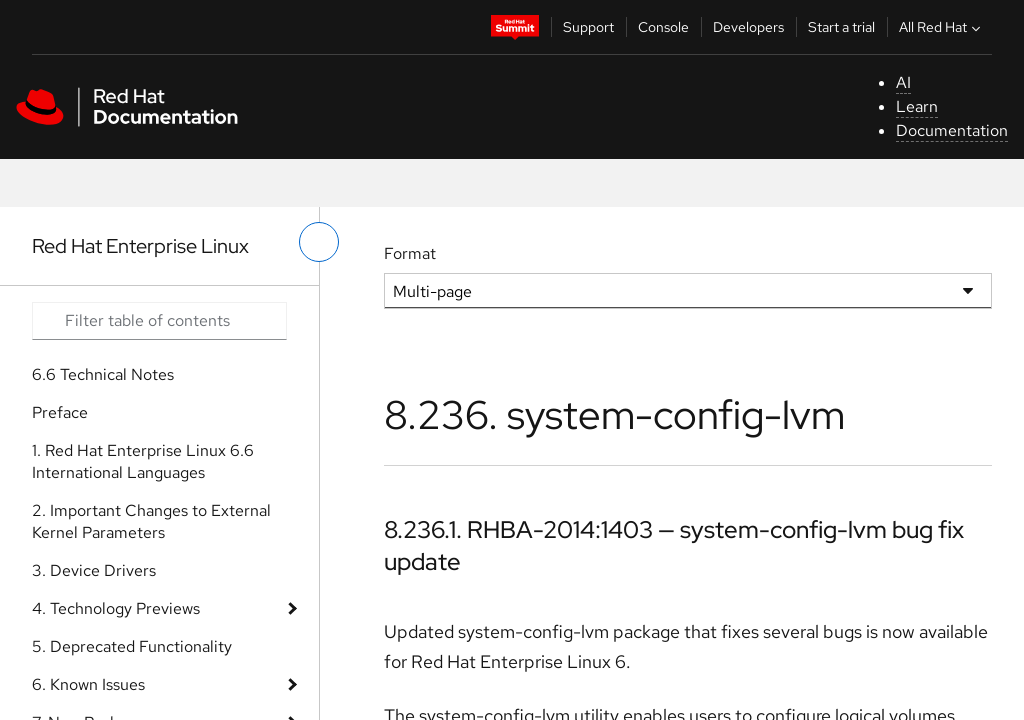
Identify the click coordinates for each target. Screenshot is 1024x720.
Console (663, 27)
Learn (917, 106)
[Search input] (159, 321)
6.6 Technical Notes (103, 374)
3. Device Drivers (94, 570)
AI (903, 82)
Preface (60, 412)
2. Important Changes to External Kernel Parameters (151, 521)
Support (588, 27)
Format (410, 253)
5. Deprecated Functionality (132, 646)
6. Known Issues (88, 684)
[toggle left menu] (319, 242)
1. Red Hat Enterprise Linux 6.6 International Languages (143, 461)
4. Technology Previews (116, 608)
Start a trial (841, 27)
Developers (748, 27)
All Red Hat (942, 27)
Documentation (952, 130)
